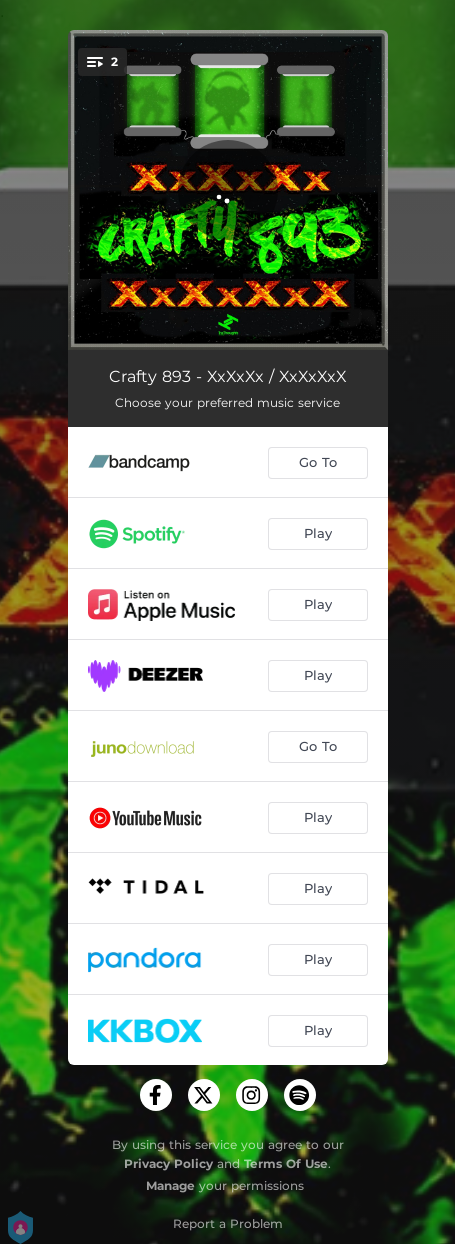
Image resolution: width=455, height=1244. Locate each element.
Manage (170, 1185)
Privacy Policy (168, 1163)
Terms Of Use (286, 1163)
